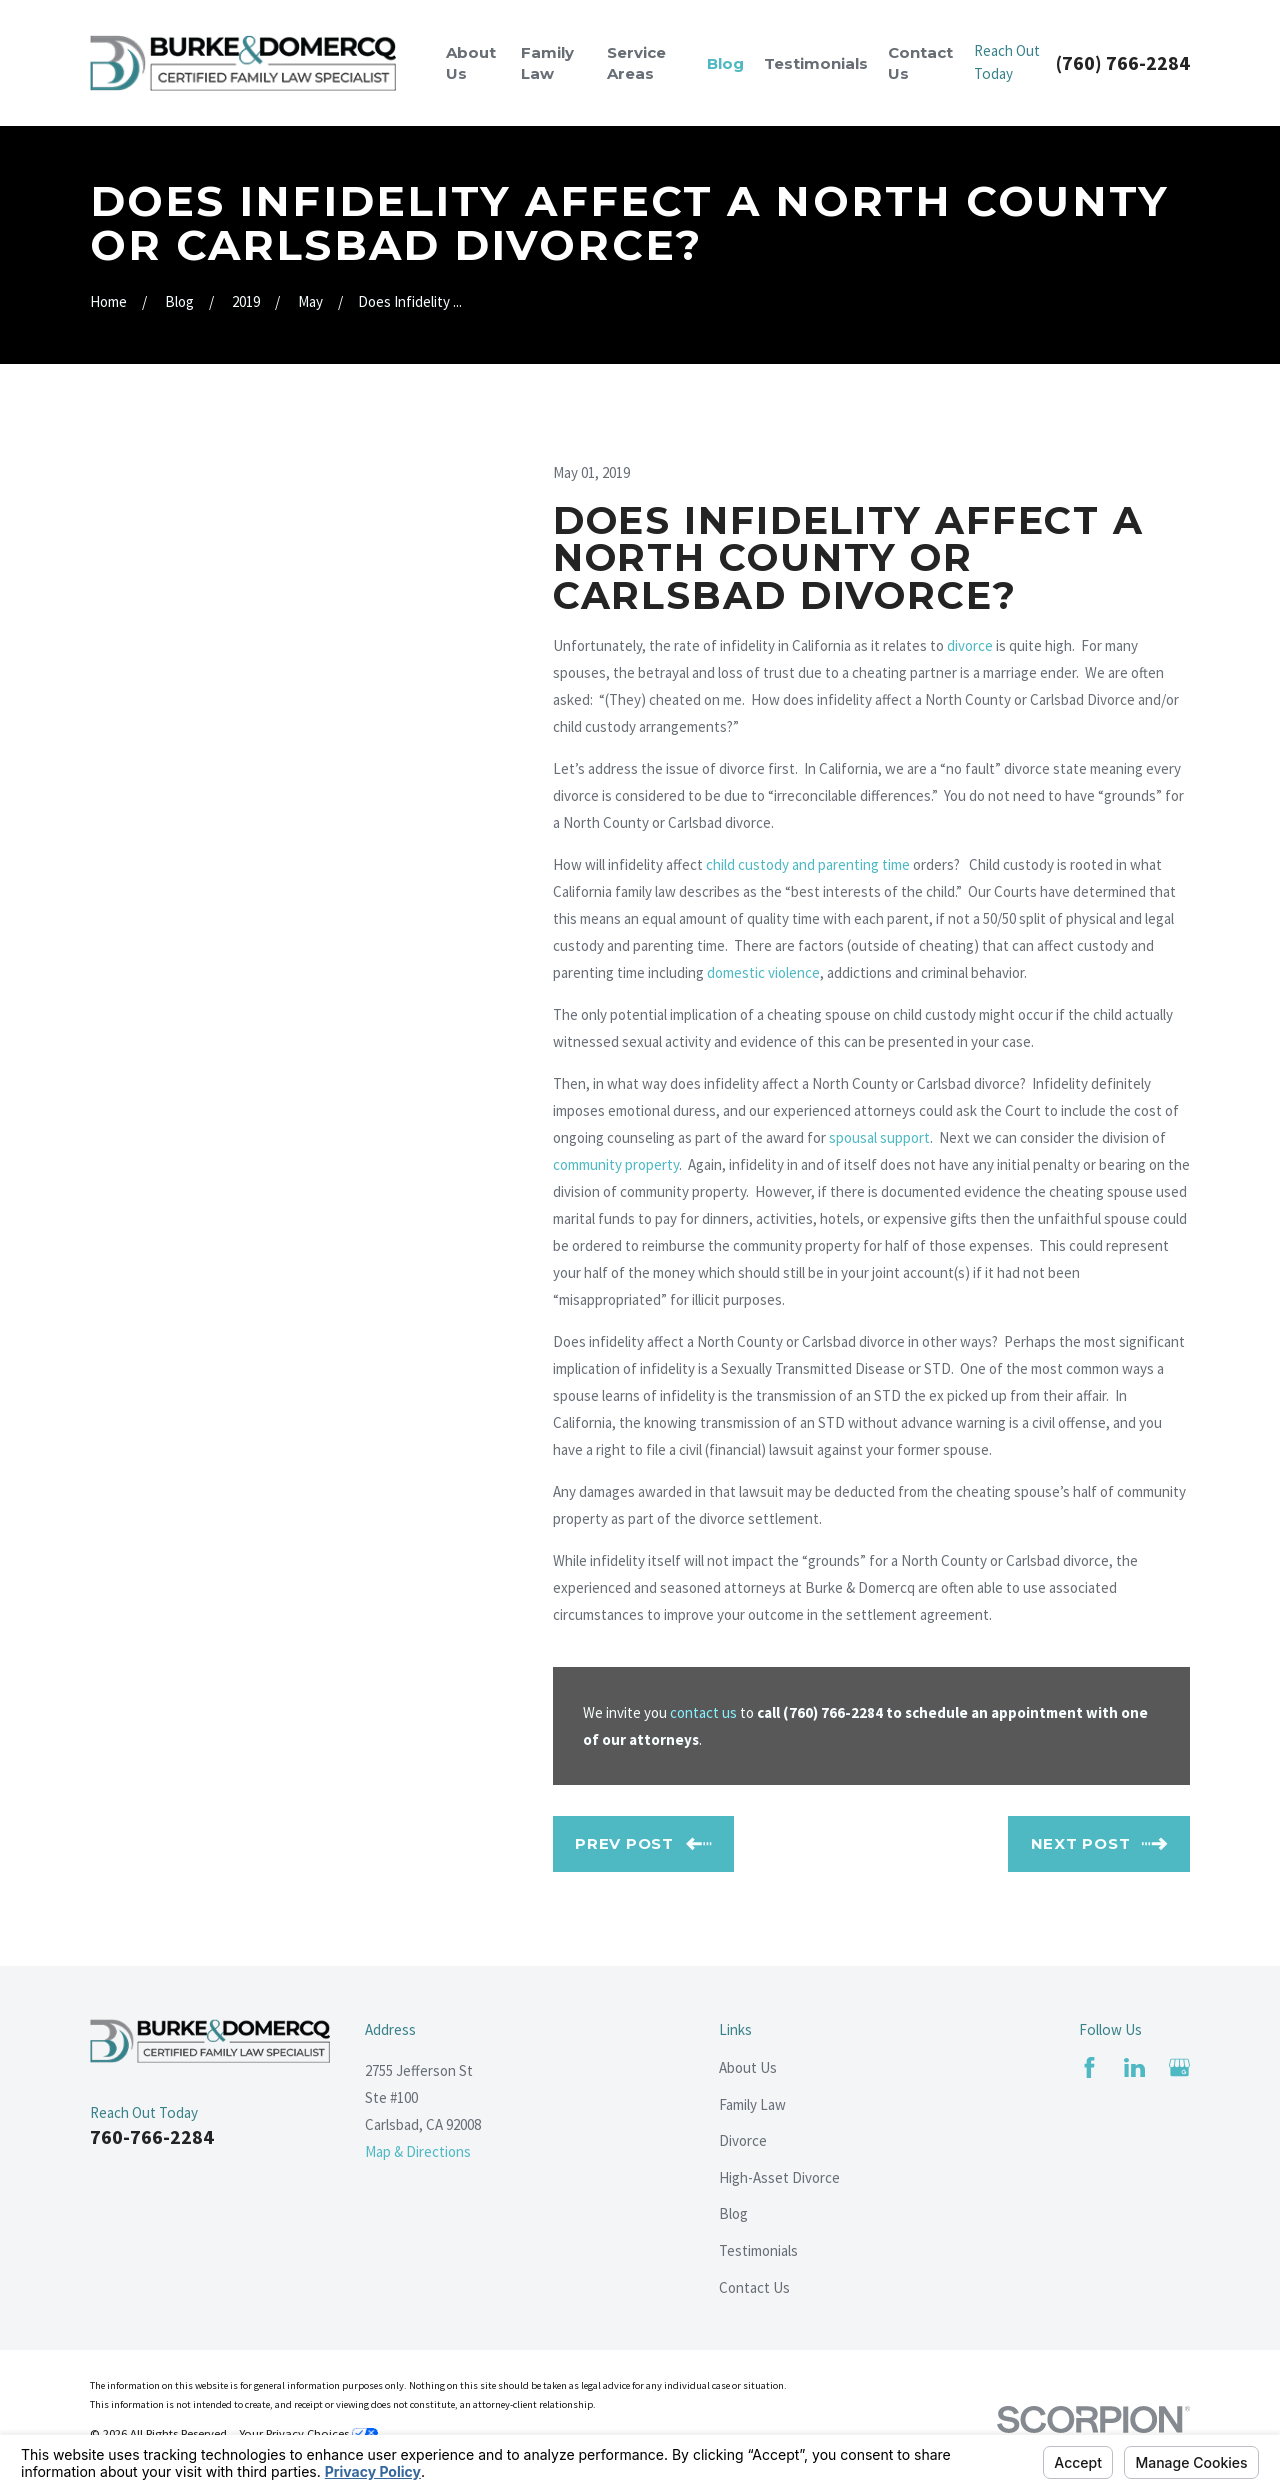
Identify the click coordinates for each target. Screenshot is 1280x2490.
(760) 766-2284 (1123, 63)
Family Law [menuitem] (547, 63)
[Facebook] (1089, 2067)
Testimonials (758, 2250)
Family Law (752, 2104)
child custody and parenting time (808, 864)
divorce (970, 645)
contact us (703, 1712)
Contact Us (754, 2287)
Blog (733, 2213)
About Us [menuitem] (471, 63)
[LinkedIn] (1134, 2067)
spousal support (879, 1137)
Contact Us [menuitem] (920, 63)
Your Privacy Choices (308, 2433)
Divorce (743, 2140)
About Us (748, 2067)
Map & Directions (418, 2151)
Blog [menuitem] (725, 63)
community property (616, 1164)
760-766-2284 (152, 2136)
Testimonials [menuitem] (816, 63)
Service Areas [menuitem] (636, 63)
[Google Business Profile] (1179, 2067)
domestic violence (763, 972)
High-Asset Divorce (779, 2177)
